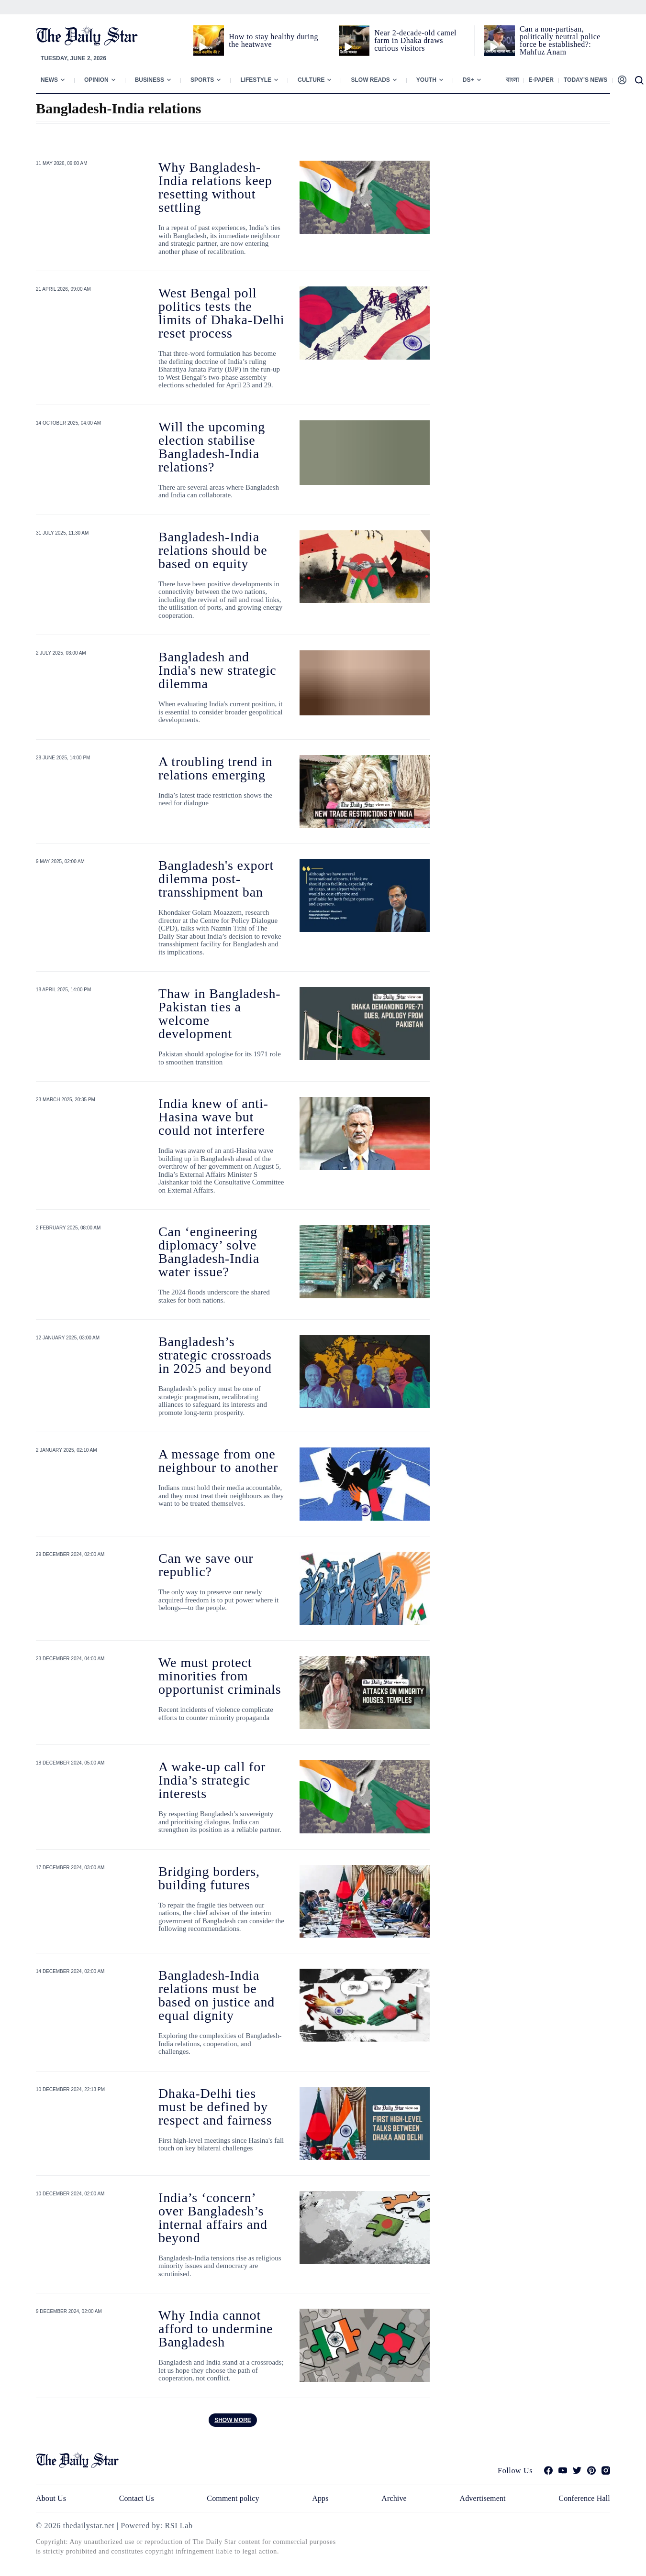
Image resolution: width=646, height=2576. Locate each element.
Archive (394, 2498)
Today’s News (585, 80)
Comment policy (233, 2498)
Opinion (96, 80)
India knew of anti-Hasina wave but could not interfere (213, 1117)
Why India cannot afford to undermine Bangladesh (215, 2328)
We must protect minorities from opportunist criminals (219, 1676)
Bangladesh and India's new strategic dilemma (217, 670)
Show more (232, 2420)
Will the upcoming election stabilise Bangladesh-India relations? (211, 446)
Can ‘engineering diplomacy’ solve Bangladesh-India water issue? (208, 1251)
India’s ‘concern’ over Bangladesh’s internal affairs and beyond (212, 2217)
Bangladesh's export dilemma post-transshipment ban (216, 878)
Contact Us (136, 2498)
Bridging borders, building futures (209, 1878)
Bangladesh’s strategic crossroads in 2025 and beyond (215, 1355)
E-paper (541, 80)
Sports (202, 80)
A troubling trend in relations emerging (215, 768)
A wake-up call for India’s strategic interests (212, 1780)
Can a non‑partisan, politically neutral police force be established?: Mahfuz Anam (560, 40)
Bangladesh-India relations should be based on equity (212, 550)
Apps (320, 2498)
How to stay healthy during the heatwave (273, 40)
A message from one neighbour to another (218, 1461)
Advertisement (482, 2498)
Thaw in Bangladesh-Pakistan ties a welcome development (219, 1013)
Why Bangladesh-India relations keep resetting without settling (215, 187)
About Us (51, 2498)
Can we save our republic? (205, 1565)
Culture (311, 80)
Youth (426, 80)
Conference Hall (584, 2498)
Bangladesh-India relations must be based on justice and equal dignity (216, 1995)
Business (149, 80)
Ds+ (468, 80)
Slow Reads (370, 80)
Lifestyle (255, 80)
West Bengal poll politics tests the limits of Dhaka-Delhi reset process (221, 312)
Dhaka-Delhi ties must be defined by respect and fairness (215, 2106)
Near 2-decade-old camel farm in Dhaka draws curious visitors (415, 40)
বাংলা (512, 80)
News (49, 80)
